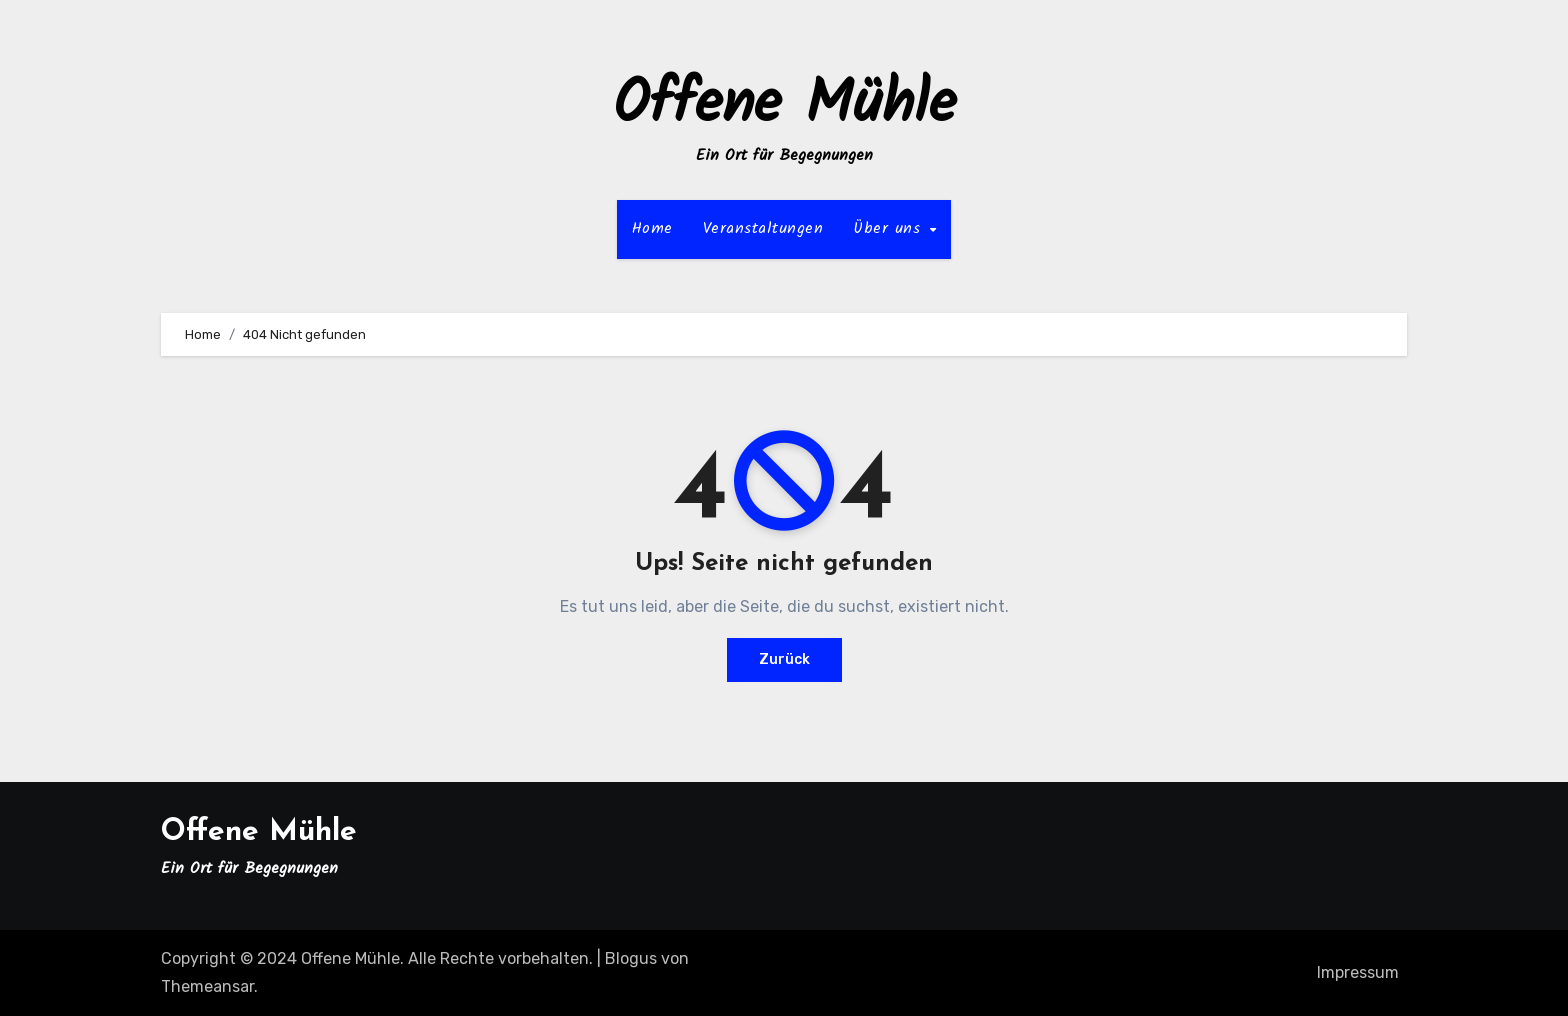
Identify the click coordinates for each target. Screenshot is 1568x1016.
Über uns (890, 228)
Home (652, 228)
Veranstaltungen (763, 228)
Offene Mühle (784, 106)
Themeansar (207, 986)
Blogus (631, 958)
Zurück (784, 659)
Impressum (1358, 972)
